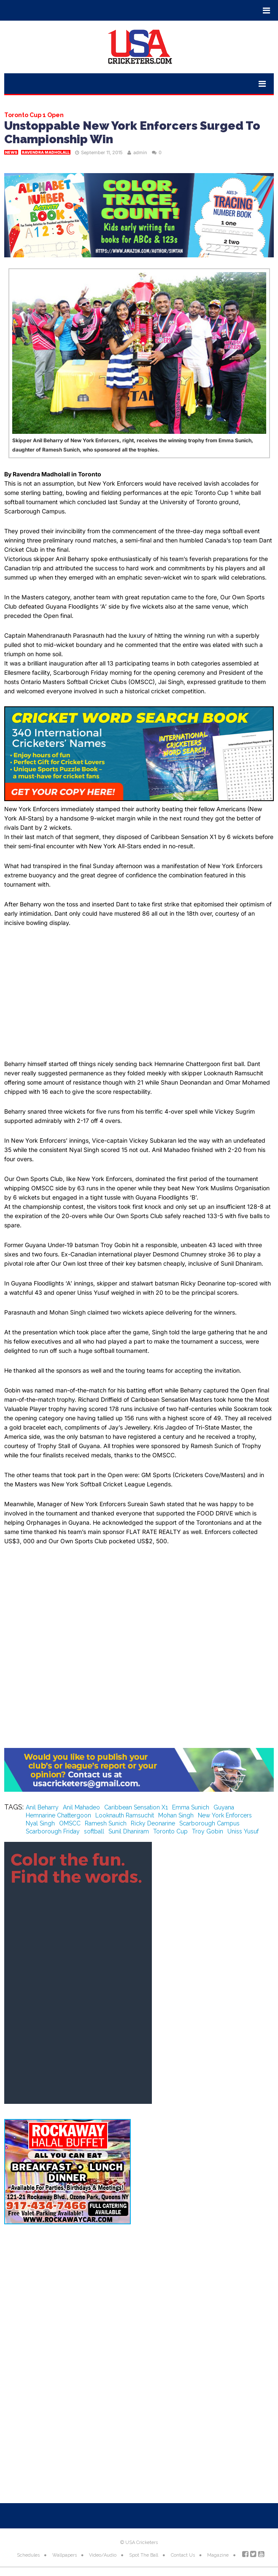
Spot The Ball (143, 2555)
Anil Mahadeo (81, 1807)
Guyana (223, 1807)
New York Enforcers (225, 1815)
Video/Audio (102, 2555)
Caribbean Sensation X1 (136, 1807)
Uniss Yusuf (243, 1831)
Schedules (28, 2555)
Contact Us (183, 2555)
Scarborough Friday (53, 1831)
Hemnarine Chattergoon (58, 1815)
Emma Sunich (190, 1807)
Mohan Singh (176, 1815)
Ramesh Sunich (106, 1823)
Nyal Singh (40, 1823)
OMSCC (70, 1823)
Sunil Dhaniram (128, 1831)
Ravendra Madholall (46, 152)
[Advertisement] (139, 997)
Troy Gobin (207, 1831)
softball (94, 1831)
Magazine (218, 2555)
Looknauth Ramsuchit (124, 1815)
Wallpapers (64, 2555)
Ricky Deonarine (153, 1823)
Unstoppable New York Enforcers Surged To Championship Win (132, 132)
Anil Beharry (42, 1807)
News (11, 152)
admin (140, 152)
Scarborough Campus (209, 1823)
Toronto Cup (170, 1831)
